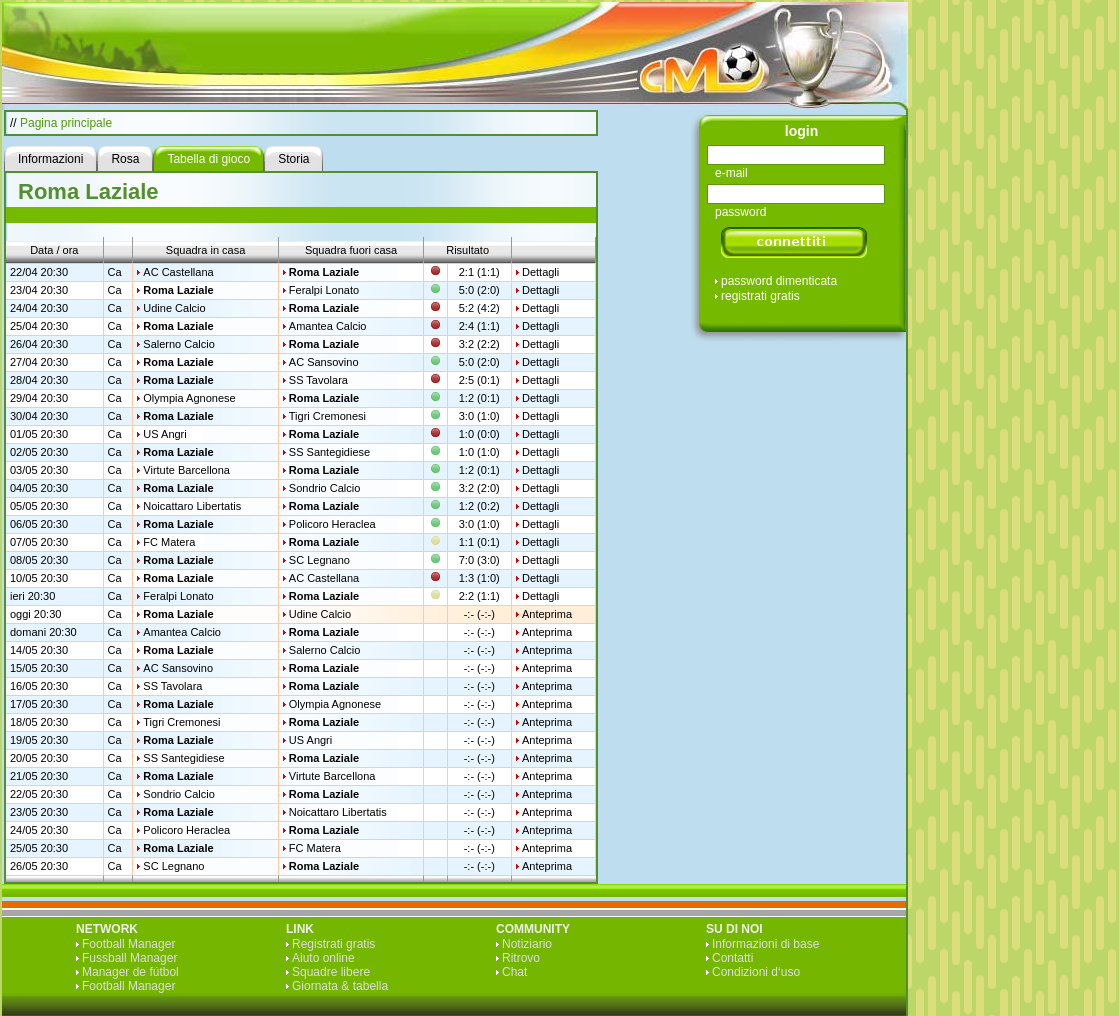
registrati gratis (760, 296)
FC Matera (169, 542)
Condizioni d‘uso (756, 972)
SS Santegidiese (329, 452)
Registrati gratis (333, 944)
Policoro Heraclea (332, 524)
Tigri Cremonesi (327, 416)
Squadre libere (331, 972)
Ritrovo (521, 958)
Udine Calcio (174, 308)
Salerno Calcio (179, 344)
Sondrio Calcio (325, 488)
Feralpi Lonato (324, 290)
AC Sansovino (324, 362)
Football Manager (128, 944)
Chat (514, 972)
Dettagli (540, 272)
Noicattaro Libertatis (192, 506)
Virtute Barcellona (186, 470)
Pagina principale (66, 123)
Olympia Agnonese (189, 398)
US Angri (164, 434)
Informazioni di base (765, 944)
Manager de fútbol (130, 972)
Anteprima (547, 614)
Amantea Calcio (328, 326)
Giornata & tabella (340, 986)
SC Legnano (319, 560)
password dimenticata (779, 281)
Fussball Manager (129, 958)
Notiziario (527, 944)
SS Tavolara (318, 380)
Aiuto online (323, 958)
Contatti (732, 958)
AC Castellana (178, 272)
